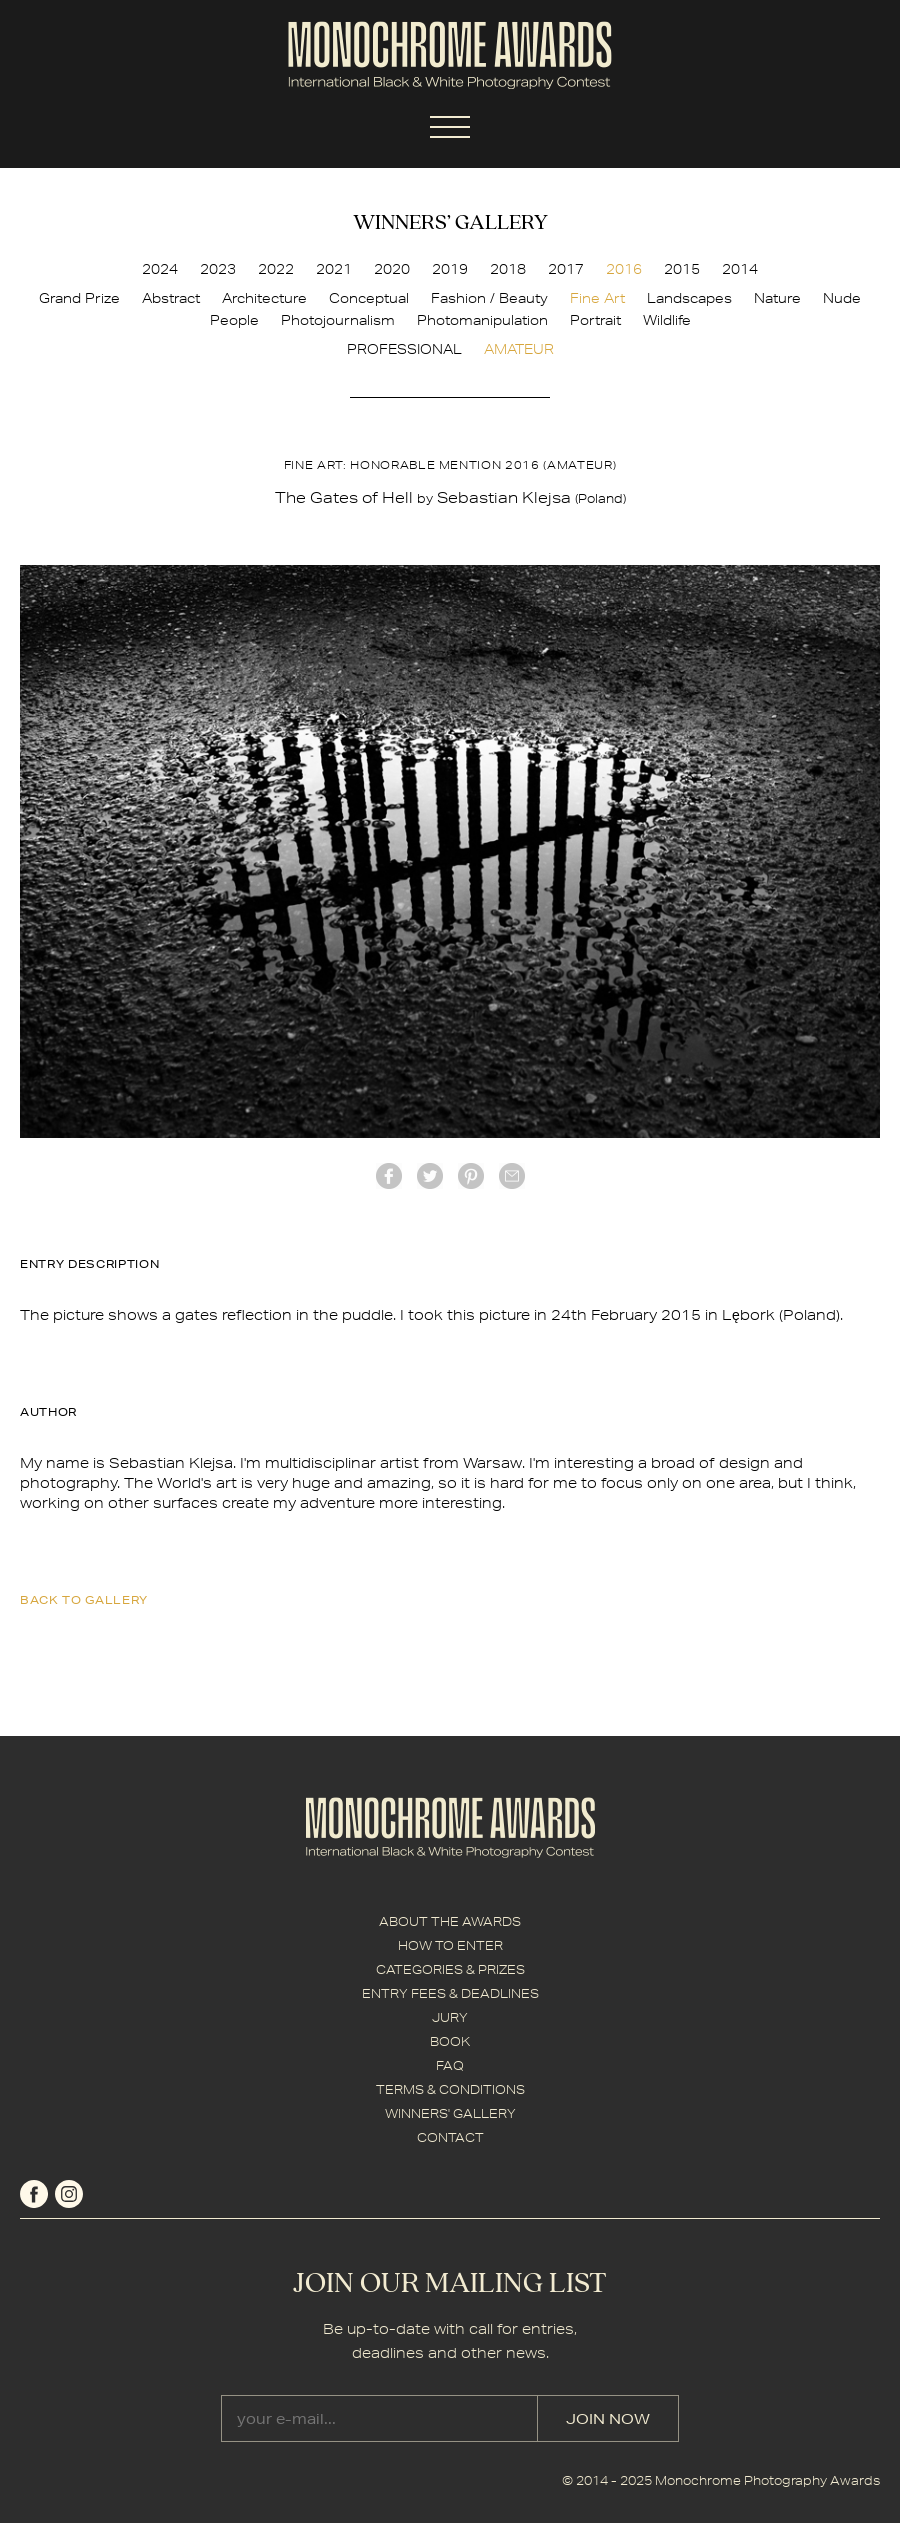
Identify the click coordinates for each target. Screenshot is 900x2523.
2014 (740, 269)
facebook (389, 1176)
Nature (777, 298)
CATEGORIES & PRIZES (450, 1969)
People (234, 320)
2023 (218, 269)
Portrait (595, 320)
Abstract (171, 298)
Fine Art (597, 298)
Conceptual (369, 298)
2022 (276, 269)
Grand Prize (79, 298)
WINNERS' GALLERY (450, 2113)
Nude (842, 298)
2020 (392, 269)
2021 (334, 269)
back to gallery (84, 1599)
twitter (430, 1176)
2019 (450, 269)
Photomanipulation (482, 320)
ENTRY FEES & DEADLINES (450, 1993)
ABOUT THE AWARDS (450, 1921)
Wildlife (667, 320)
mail (512, 1176)
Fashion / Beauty (489, 298)
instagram (69, 2194)
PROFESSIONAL (404, 349)
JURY (450, 2017)
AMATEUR (519, 349)
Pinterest (471, 1176)
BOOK (450, 2041)
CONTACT (450, 2137)
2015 (682, 269)
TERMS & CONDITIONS (450, 2089)
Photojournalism (338, 320)
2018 (508, 269)
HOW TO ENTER (450, 1945)
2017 (566, 269)
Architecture (264, 298)
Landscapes (689, 298)
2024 (160, 269)
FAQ (450, 2065)
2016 (624, 269)
